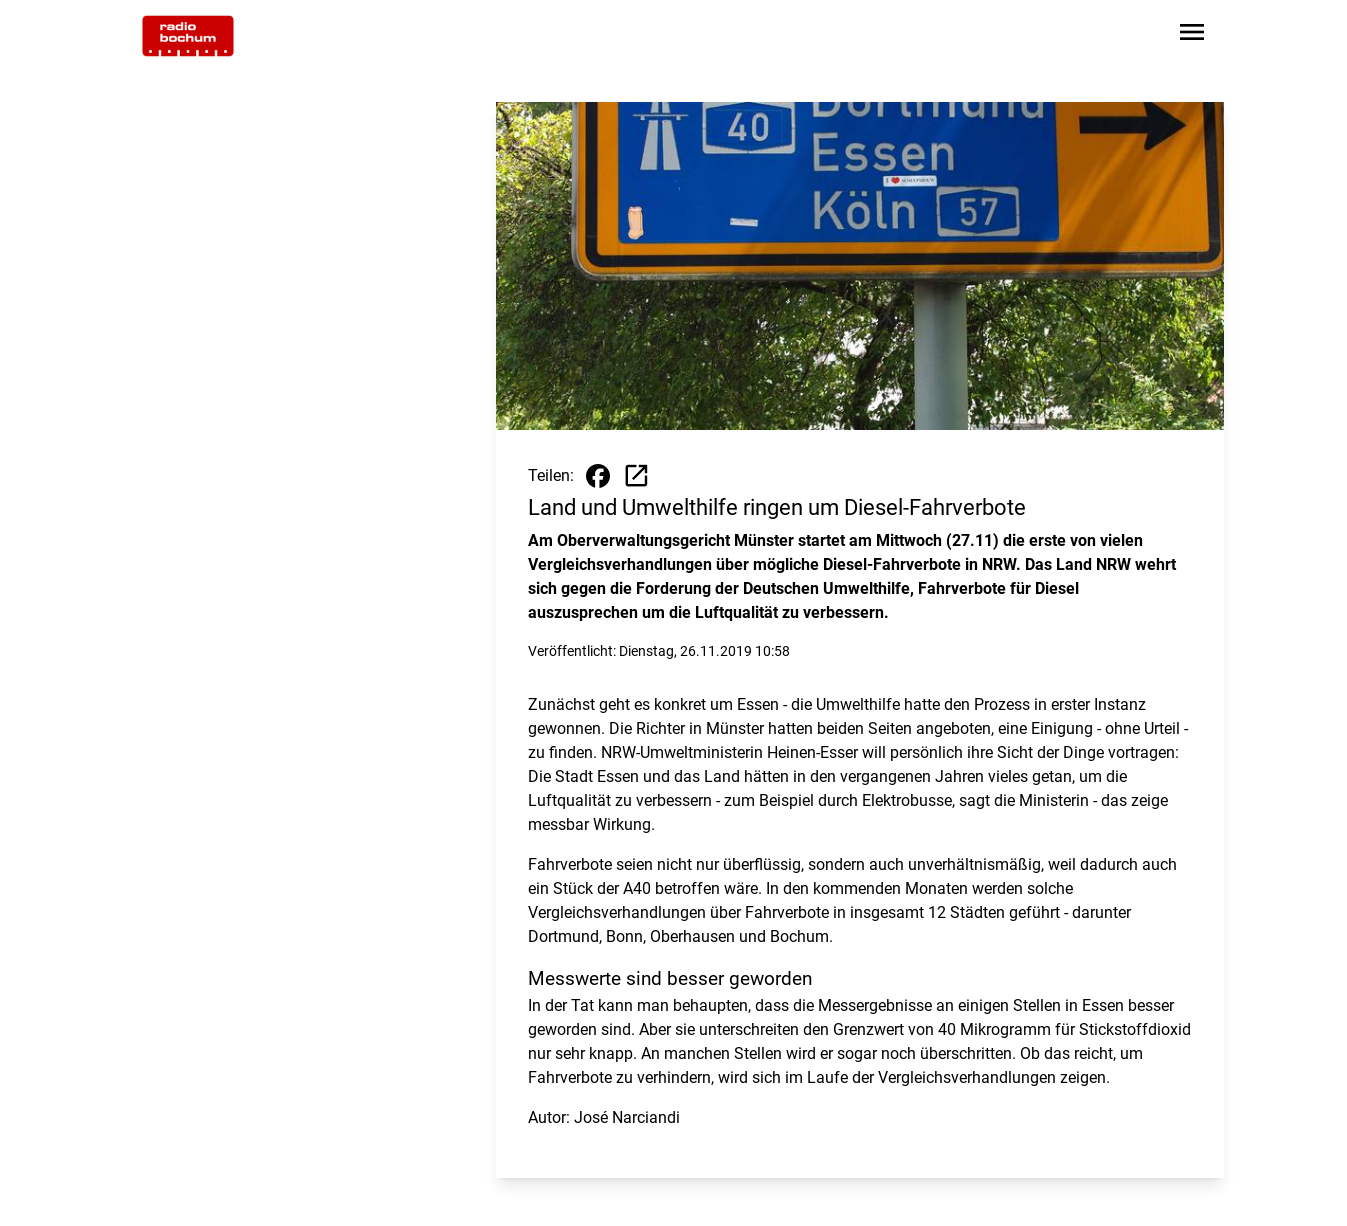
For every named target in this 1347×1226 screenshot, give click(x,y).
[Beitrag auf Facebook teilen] (598, 476)
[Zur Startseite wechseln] (188, 36)
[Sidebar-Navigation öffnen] (1192, 35)
